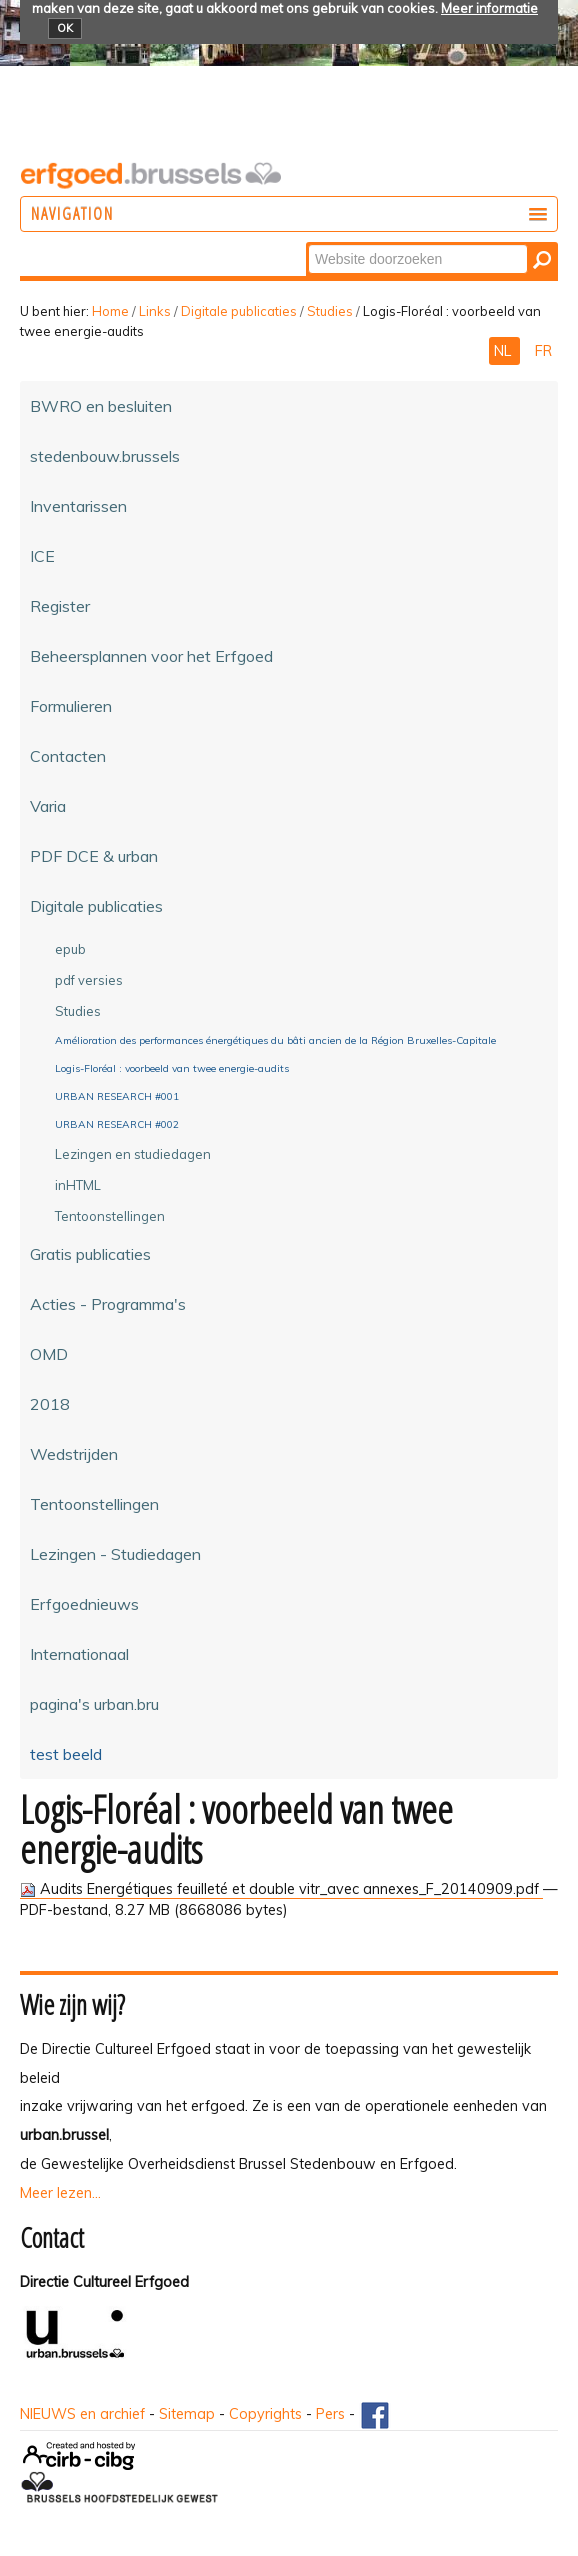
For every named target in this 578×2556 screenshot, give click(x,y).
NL (504, 351)
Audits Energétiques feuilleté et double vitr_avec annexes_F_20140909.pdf (281, 1889)
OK (65, 28)
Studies (330, 311)
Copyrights (265, 2414)
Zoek (307, 243)
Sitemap (187, 2414)
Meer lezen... (60, 2193)
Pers (330, 2414)
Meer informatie (489, 8)
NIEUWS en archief (82, 2414)
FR (543, 351)
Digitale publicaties (239, 311)
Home (110, 311)
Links (155, 311)
